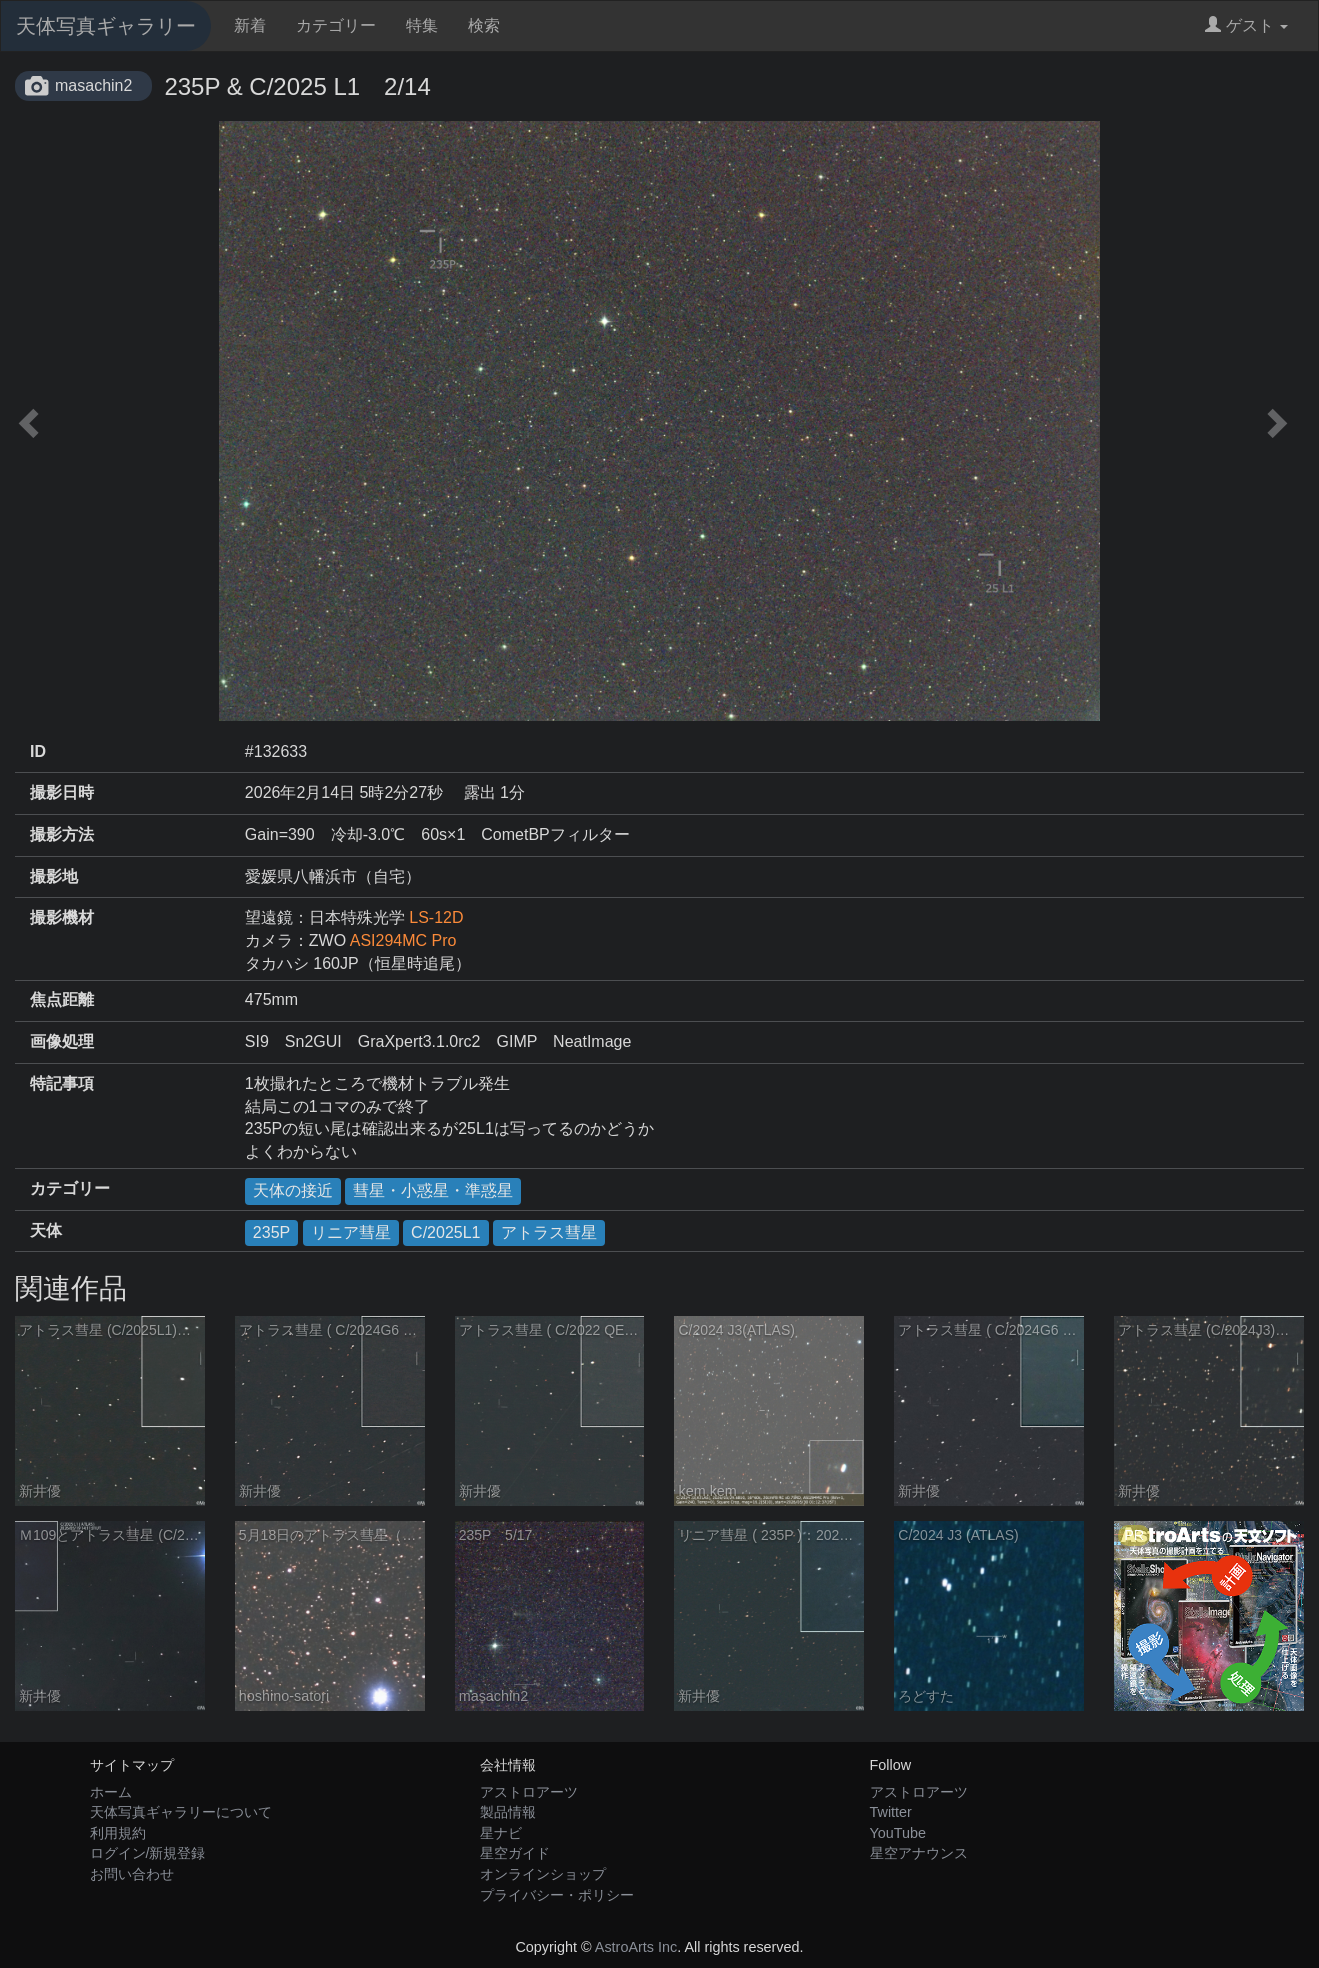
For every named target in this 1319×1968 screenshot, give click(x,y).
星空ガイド (515, 1853)
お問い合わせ (132, 1874)
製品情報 (508, 1812)
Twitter (891, 1812)
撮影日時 (62, 792)
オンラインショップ (543, 1874)
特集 (422, 25)
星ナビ (501, 1833)
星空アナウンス (919, 1853)
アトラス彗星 (549, 1232)
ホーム (111, 1792)
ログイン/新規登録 (148, 1853)
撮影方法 (62, 834)
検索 (484, 25)
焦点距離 (62, 999)
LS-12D (436, 917)
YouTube (898, 1833)
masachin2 (93, 85)
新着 (250, 25)
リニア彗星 (351, 1232)
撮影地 (54, 876)
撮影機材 (62, 917)
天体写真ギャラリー (106, 26)
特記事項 (62, 1083)
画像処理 (62, 1041)
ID (38, 751)
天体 (46, 1230)
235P (271, 1232)
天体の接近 (293, 1190)
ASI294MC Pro (403, 940)
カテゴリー (336, 25)
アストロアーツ (529, 1792)
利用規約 (118, 1833)
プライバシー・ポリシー (557, 1895)
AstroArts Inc (636, 1947)
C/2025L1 (445, 1232)
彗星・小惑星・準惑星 (433, 1190)
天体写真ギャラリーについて (181, 1812)
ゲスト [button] (1246, 25)
